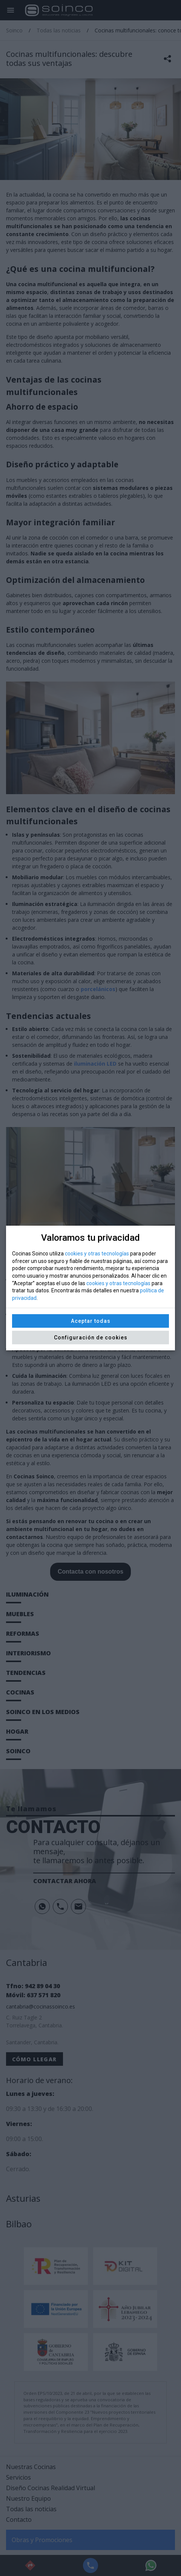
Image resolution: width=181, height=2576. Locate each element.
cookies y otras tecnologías (97, 1254)
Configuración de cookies (90, 1338)
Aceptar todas (90, 1321)
